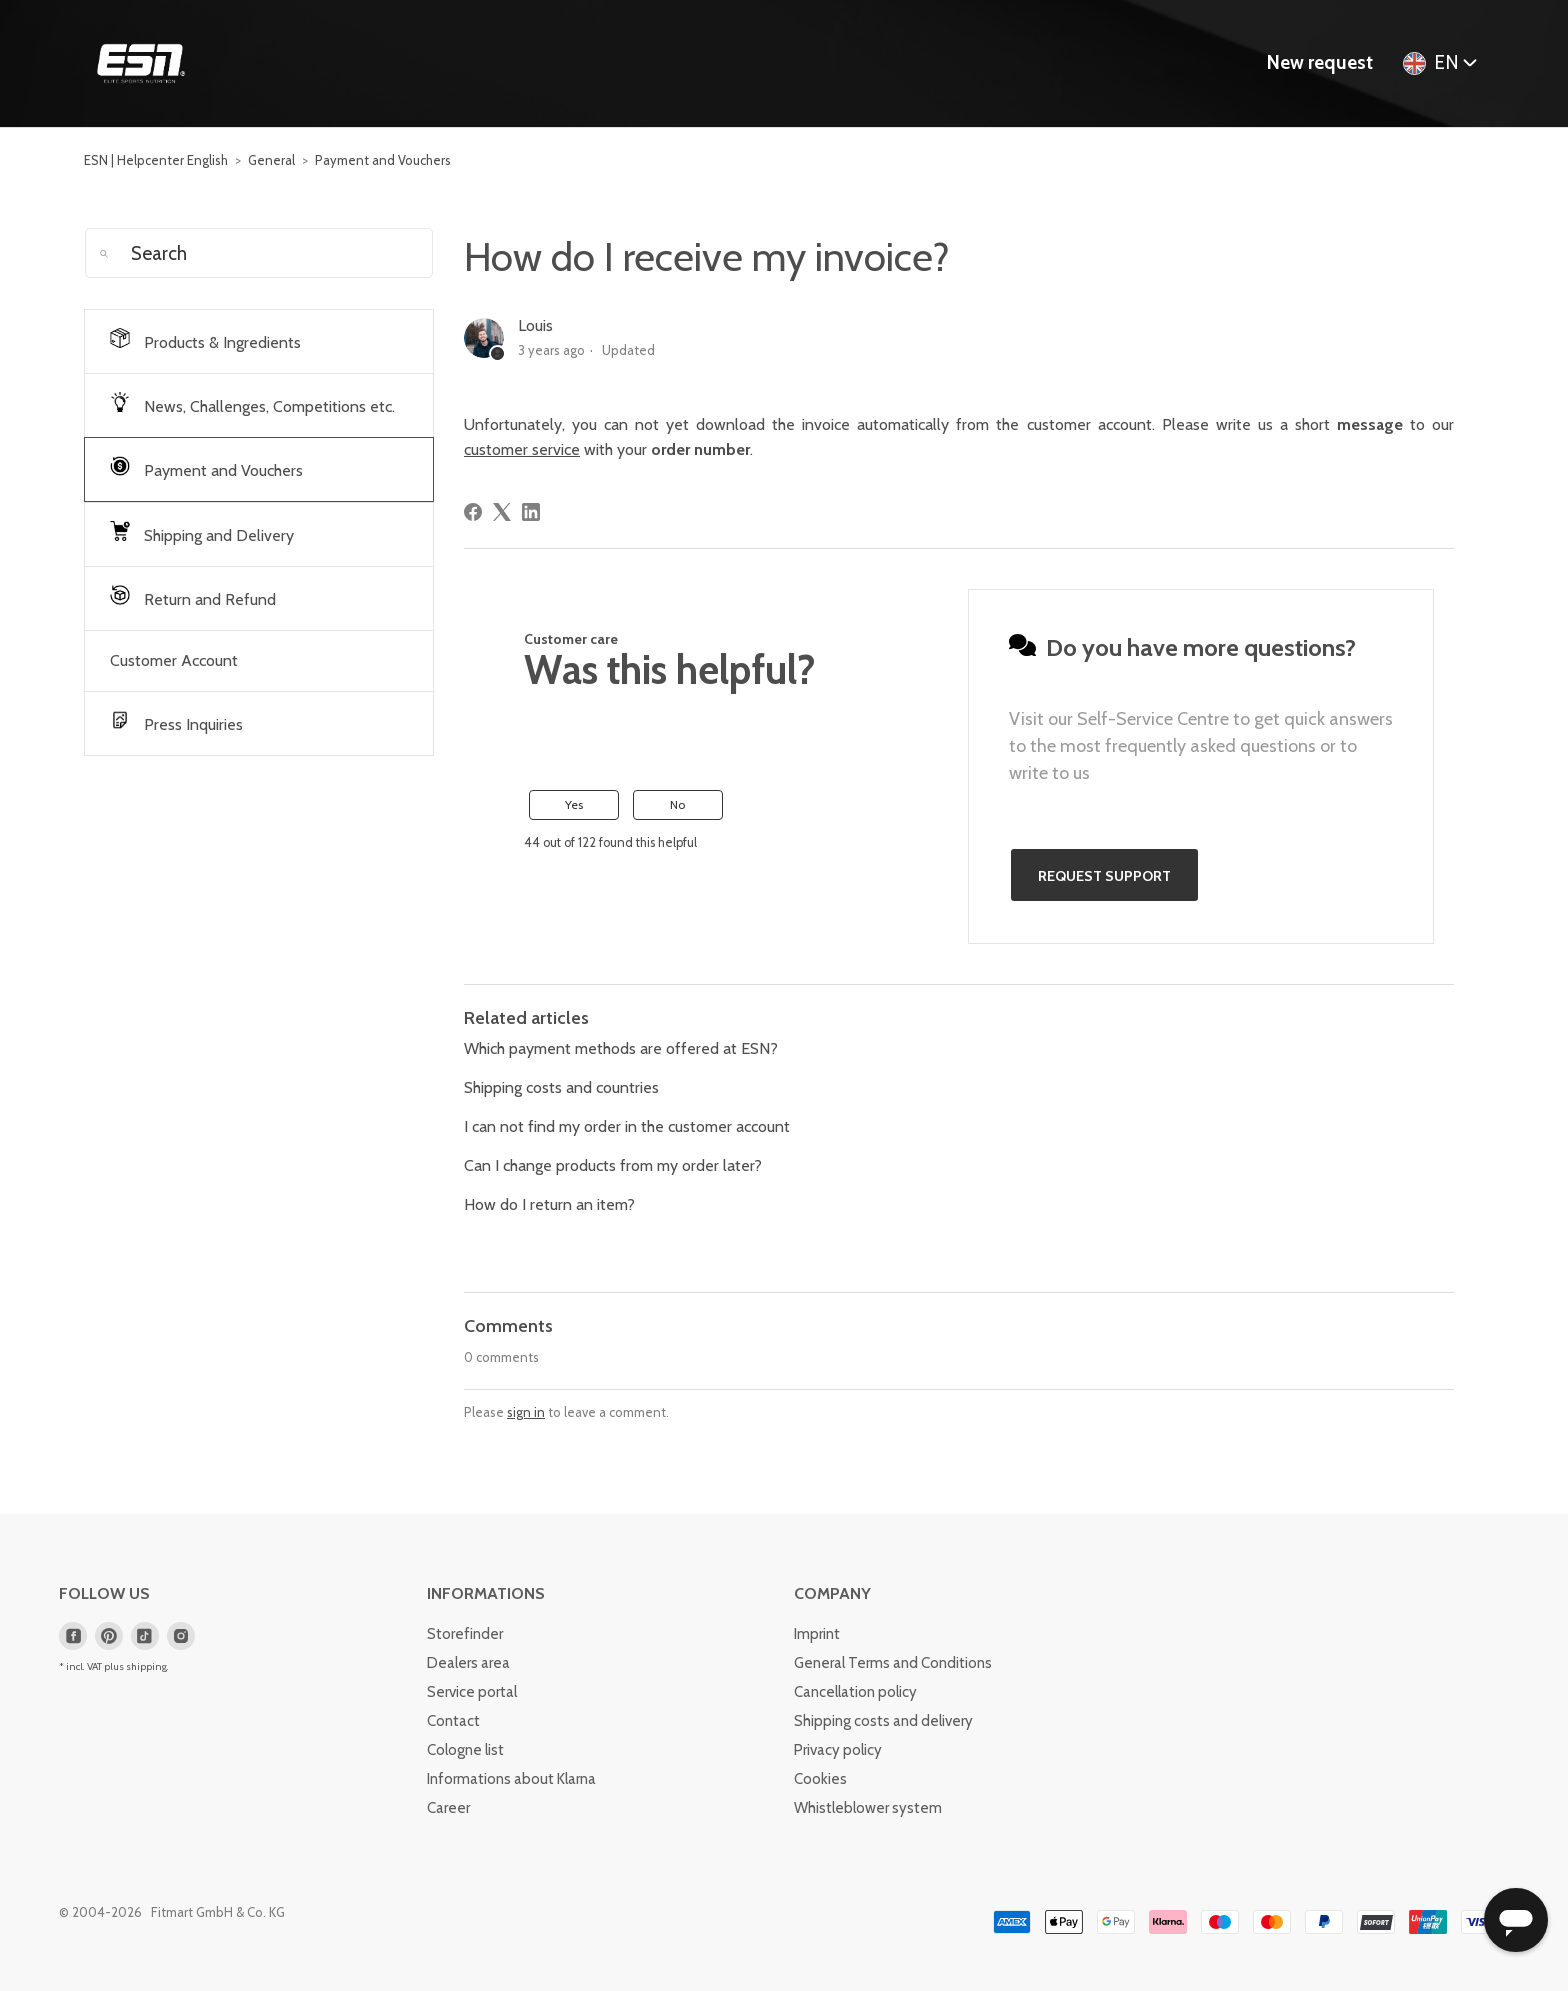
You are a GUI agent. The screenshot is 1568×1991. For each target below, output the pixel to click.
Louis (535, 325)
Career (448, 1808)
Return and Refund (193, 597)
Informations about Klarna (511, 1779)
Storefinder (465, 1634)
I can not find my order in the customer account (627, 1126)
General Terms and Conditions (893, 1663)
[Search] (259, 253)
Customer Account (174, 660)
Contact (453, 1721)
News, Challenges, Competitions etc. (252, 404)
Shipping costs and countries (561, 1087)
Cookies (820, 1779)
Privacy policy (838, 1750)
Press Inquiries (176, 722)
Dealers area (468, 1663)
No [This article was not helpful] (677, 804)
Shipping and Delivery (202, 533)
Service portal (472, 1692)
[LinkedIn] (531, 512)
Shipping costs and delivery (883, 1721)
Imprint (817, 1634)
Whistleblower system (868, 1808)
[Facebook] (473, 512)
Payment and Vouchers (383, 160)
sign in (526, 1412)
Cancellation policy (855, 1692)
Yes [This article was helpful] (574, 804)
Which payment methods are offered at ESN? (621, 1048)
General (271, 160)
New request (1320, 62)
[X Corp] (502, 512)
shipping (146, 1666)
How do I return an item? (549, 1204)
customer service (522, 449)
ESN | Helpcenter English (156, 160)
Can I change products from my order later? (613, 1165)
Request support (1104, 876)
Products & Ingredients (205, 340)
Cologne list (465, 1750)
